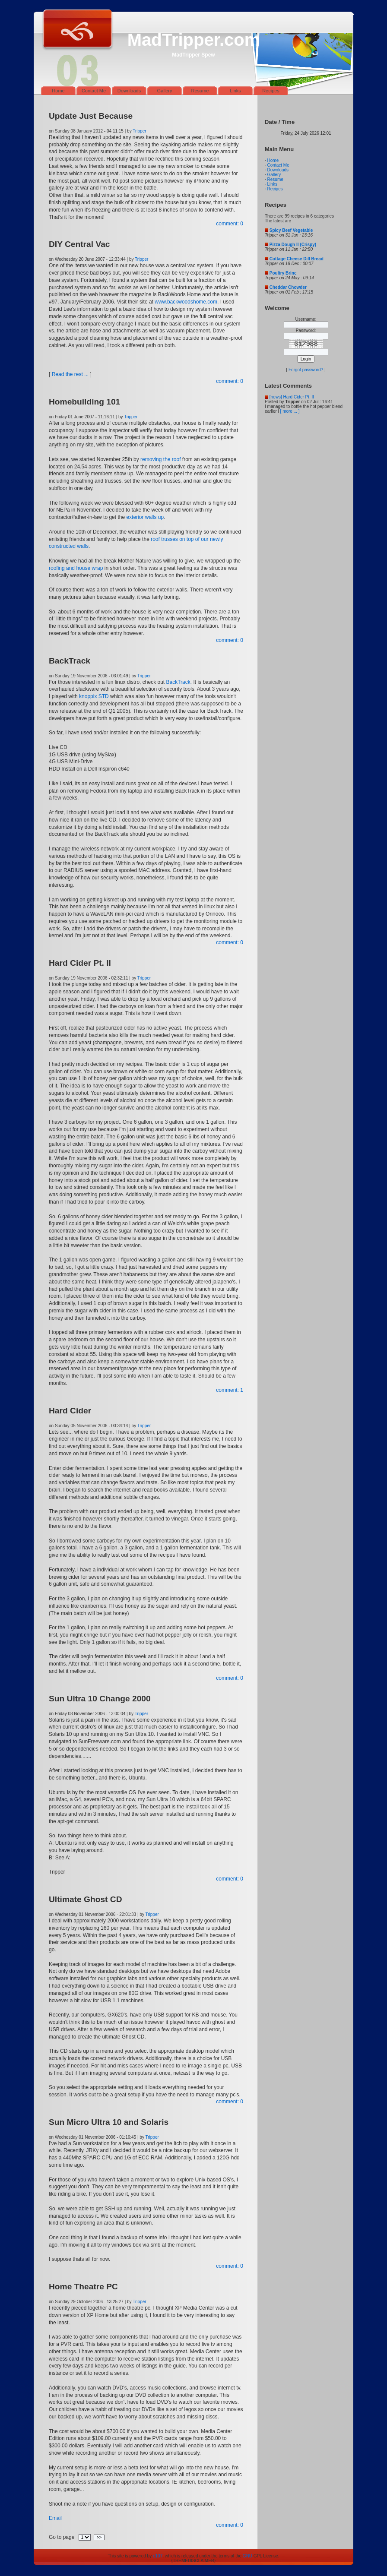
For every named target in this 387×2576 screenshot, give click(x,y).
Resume (200, 90)
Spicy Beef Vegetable (291, 230)
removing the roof (160, 459)
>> (99, 2537)
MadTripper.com (193, 39)
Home (58, 90)
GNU (247, 2556)
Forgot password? (306, 369)
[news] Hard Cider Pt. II (292, 397)
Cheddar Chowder (288, 287)
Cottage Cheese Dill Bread (297, 258)
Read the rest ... (70, 374)
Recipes (270, 90)
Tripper (139, 131)
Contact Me (94, 90)
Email (55, 2518)
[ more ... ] (290, 411)
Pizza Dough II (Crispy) (293, 244)
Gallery (164, 90)
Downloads (129, 90)
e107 (157, 2556)
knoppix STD (94, 696)
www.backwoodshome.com (186, 302)
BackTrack (178, 682)
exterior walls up (145, 517)
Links (235, 90)
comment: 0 (229, 224)
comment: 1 (229, 1390)
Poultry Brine (283, 273)
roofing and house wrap (76, 568)
